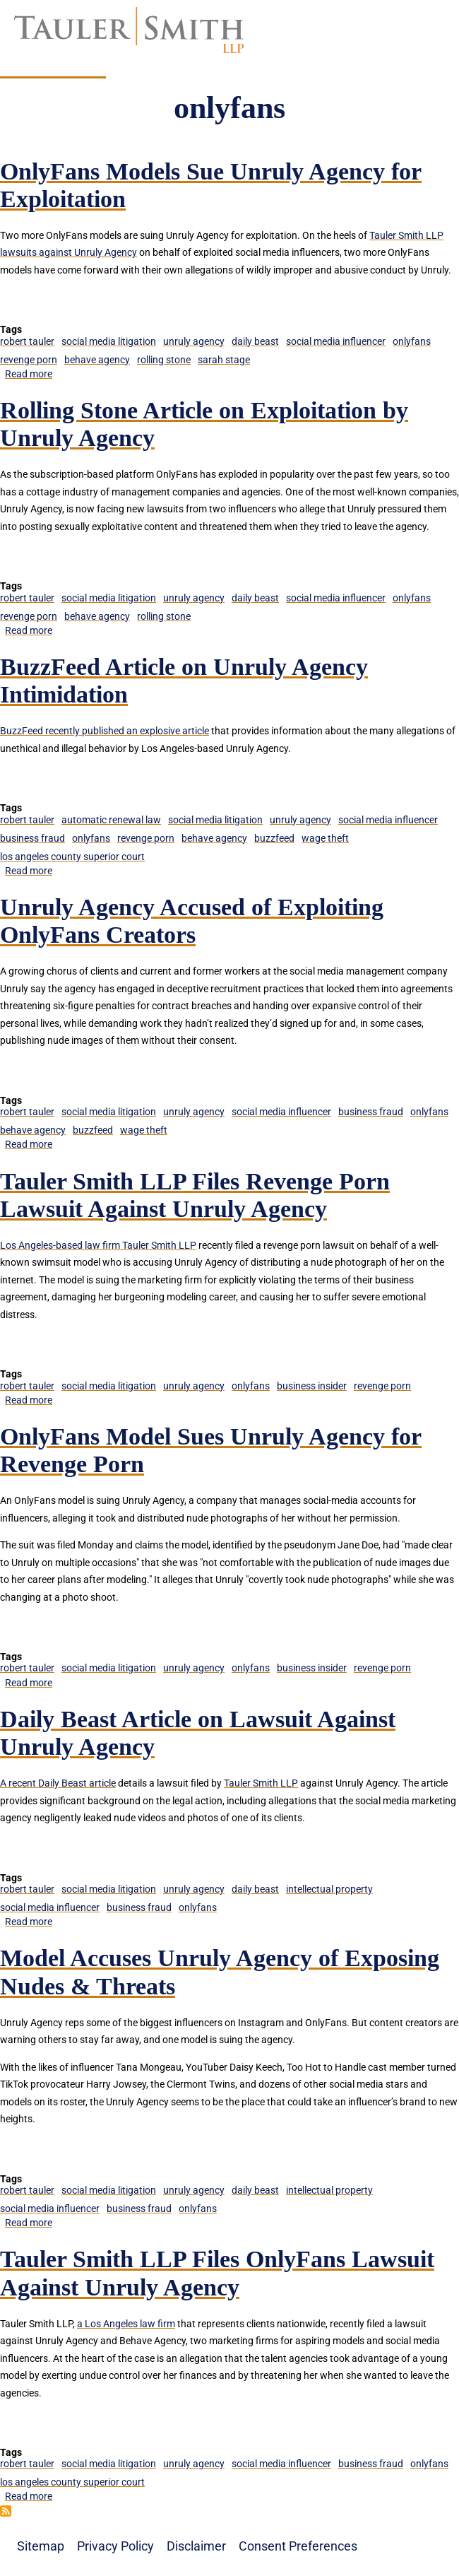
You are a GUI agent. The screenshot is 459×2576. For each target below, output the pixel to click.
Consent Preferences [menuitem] (298, 2546)
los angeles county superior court (72, 856)
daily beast (255, 341)
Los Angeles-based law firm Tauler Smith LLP (98, 1245)
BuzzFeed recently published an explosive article (104, 730)
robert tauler (27, 341)
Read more (28, 374)
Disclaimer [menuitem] (196, 2546)
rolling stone (164, 359)
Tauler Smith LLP (261, 1783)
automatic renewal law (111, 819)
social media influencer (336, 341)
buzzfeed (274, 838)
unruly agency (194, 341)
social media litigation (108, 341)
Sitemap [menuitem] (40, 2546)
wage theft (325, 838)
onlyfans (412, 341)
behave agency (97, 359)
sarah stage (224, 359)
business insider (312, 1386)
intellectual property (329, 1889)
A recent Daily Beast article (58, 1783)
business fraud (32, 838)
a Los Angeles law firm (126, 2323)
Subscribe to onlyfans (5, 2511)
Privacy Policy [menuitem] (115, 2546)
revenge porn (28, 359)
